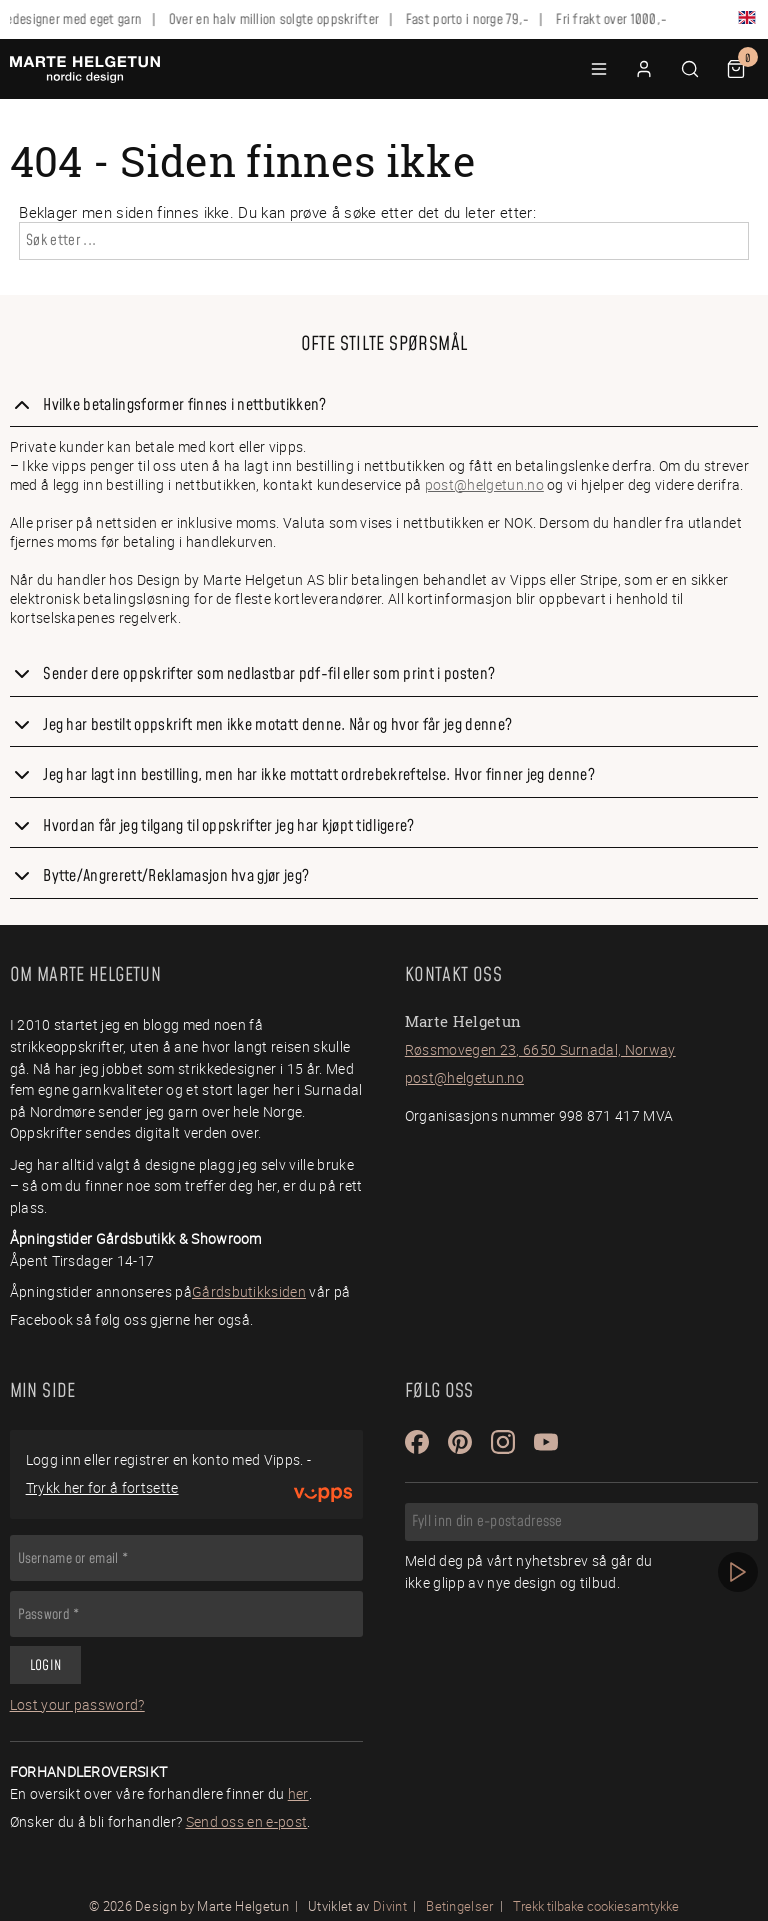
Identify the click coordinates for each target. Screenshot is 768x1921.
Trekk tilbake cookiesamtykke (596, 1906)
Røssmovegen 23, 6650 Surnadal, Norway (540, 1049)
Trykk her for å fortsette (102, 1487)
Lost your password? (77, 1704)
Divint (390, 1906)
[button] (599, 69)
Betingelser (460, 1906)
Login (45, 1666)
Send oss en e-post (247, 1821)
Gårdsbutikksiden (249, 1291)
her (298, 1793)
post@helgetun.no (484, 484)
